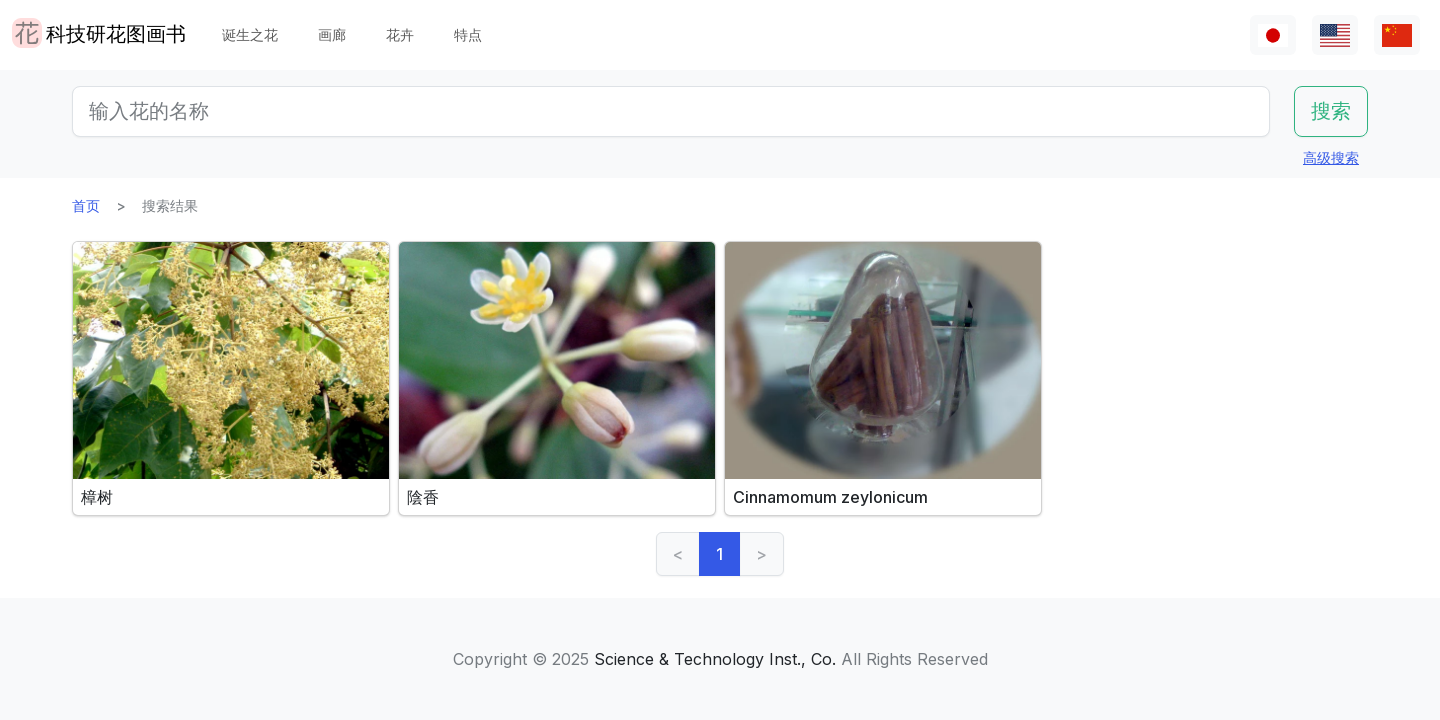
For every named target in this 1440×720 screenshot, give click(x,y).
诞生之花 (250, 34)
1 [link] (719, 554)
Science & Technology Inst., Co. (715, 659)
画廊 (332, 34)
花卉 (400, 34)
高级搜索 (1331, 157)
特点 (468, 34)
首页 (86, 205)
